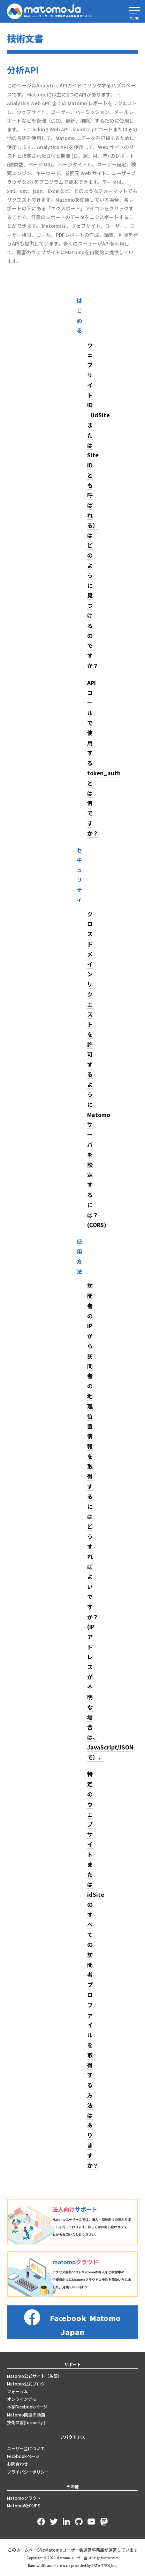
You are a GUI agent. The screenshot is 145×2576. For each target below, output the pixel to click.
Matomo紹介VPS (23, 2506)
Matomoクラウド (24, 2498)
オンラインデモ (21, 2399)
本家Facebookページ (27, 2407)
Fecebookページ (23, 2456)
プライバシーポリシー (28, 2472)
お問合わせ (17, 2464)
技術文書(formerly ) (26, 2422)
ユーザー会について (26, 2448)
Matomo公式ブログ (26, 2384)
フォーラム (17, 2391)
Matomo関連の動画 (26, 2415)
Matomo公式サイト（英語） (34, 2376)
